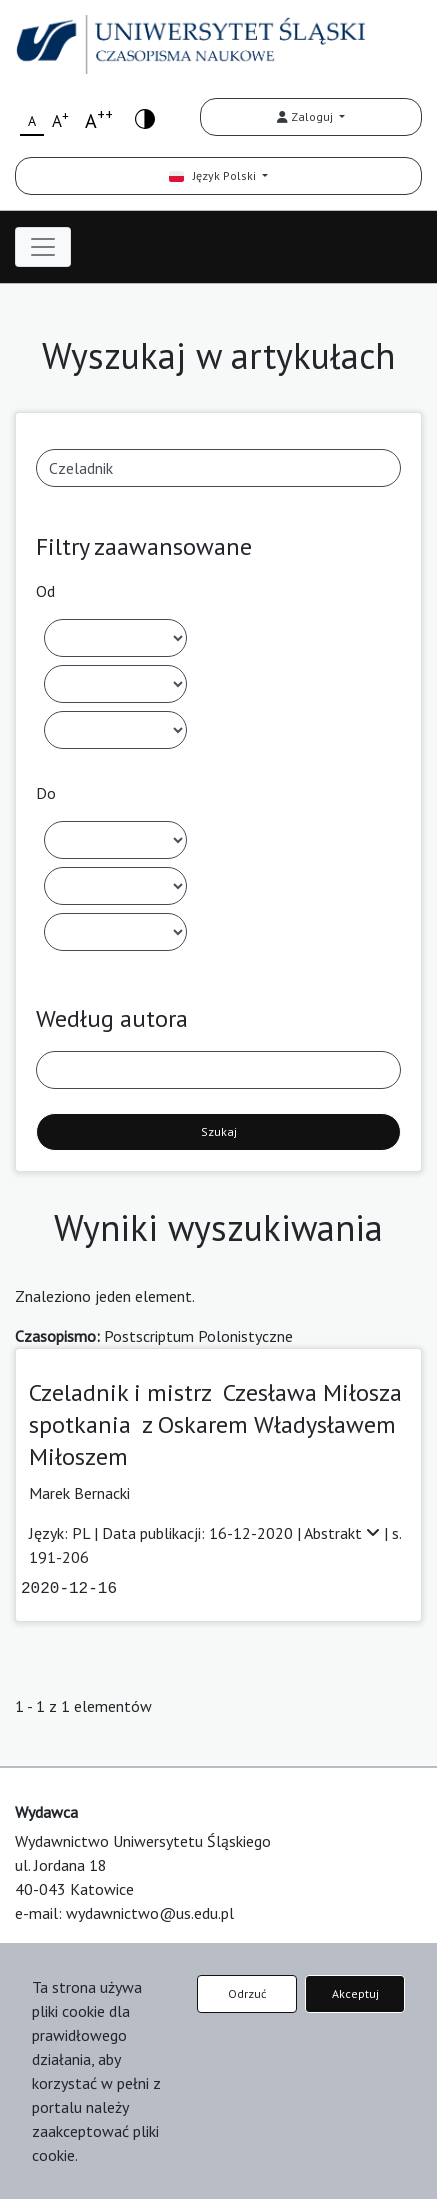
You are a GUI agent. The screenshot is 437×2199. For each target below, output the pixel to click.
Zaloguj (306, 116)
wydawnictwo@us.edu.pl (150, 1913)
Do (46, 793)
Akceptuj (355, 1993)
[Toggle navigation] (43, 247)
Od (45, 591)
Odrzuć (247, 1993)
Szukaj (219, 1131)
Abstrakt (344, 1533)
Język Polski (214, 175)
